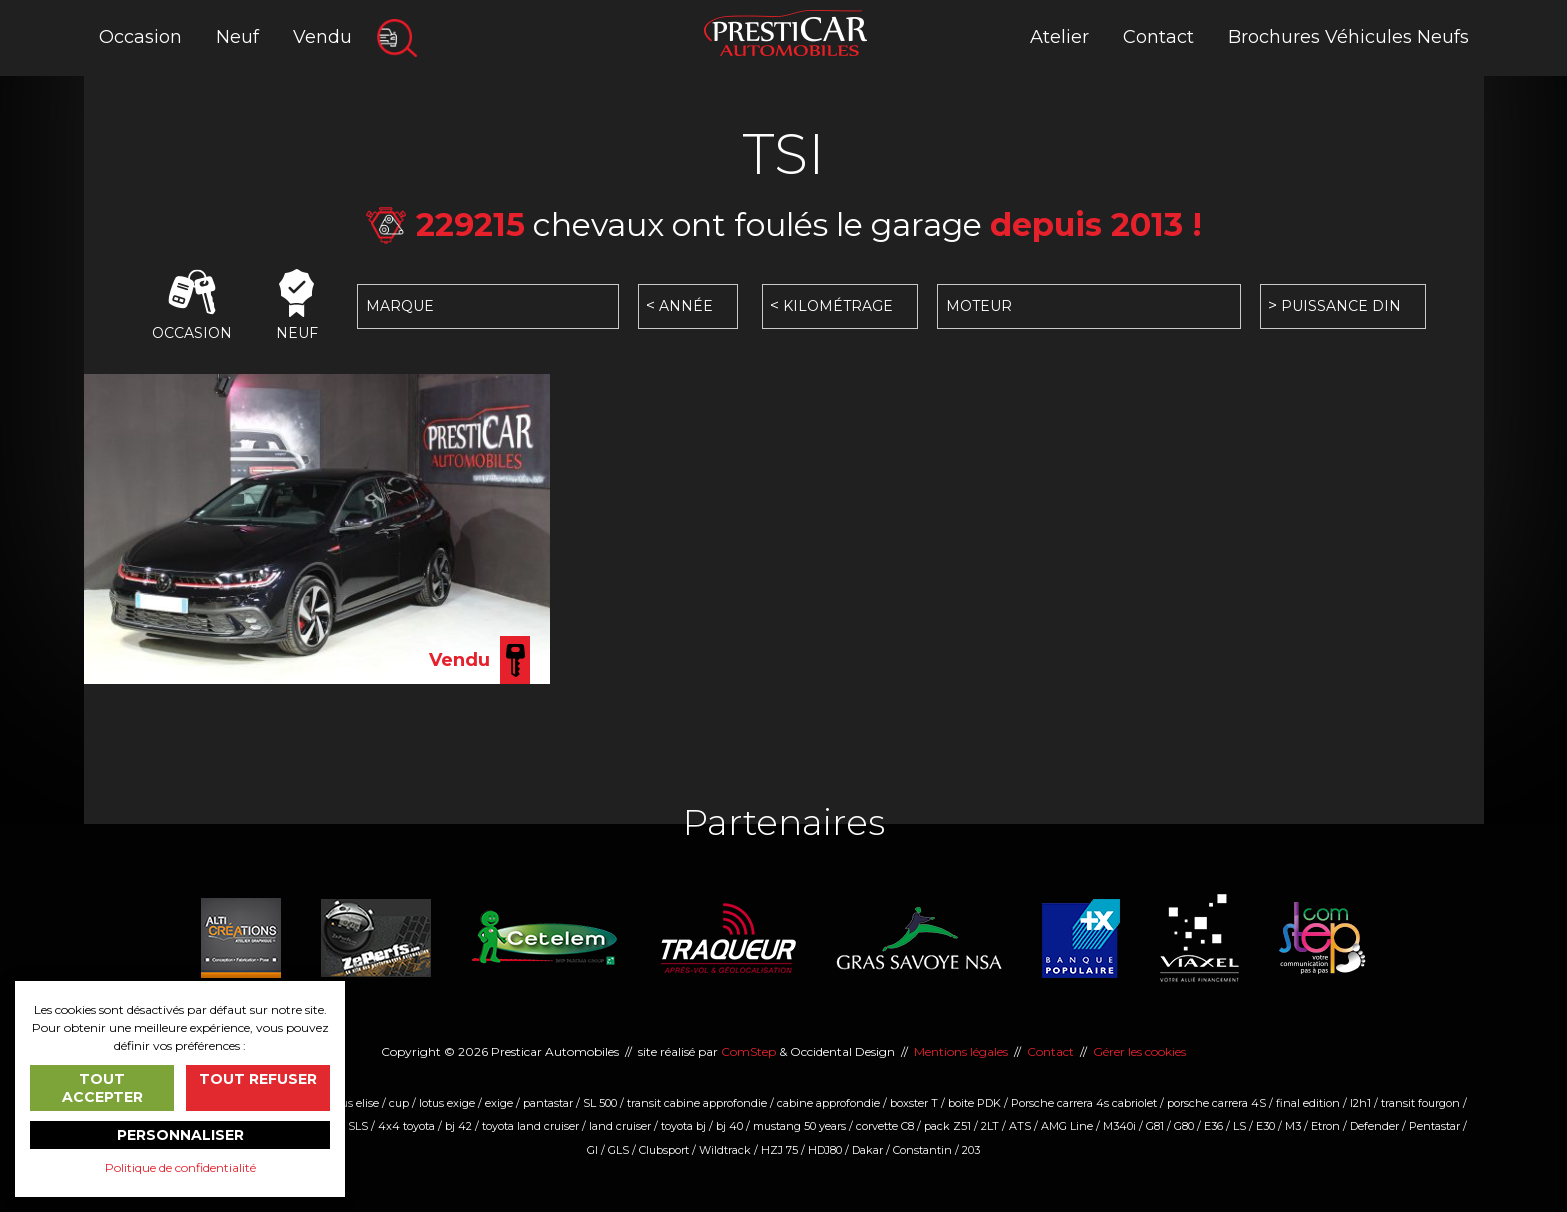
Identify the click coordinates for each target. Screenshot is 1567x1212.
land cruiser (620, 1126)
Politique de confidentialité (180, 1167)
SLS (358, 1126)
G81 (1155, 1126)
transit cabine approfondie (697, 1103)
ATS (1020, 1126)
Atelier (1059, 37)
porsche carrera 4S (1216, 1103)
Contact (1158, 37)
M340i (1119, 1126)
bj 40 (729, 1126)
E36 (1213, 1126)
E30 (1265, 1126)
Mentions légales (961, 1051)
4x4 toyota (406, 1126)
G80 (1184, 1126)
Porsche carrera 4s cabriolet (1084, 1103)
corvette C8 (885, 1126)
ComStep (748, 1051)
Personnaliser (180, 1135)
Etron (1325, 1126)
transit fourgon (1420, 1103)
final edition (1308, 1103)
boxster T (914, 1103)
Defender (1374, 1126)
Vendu (322, 37)
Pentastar (1434, 1126)
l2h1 (1360, 1103)
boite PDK (974, 1103)
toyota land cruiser (530, 1126)
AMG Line (1067, 1126)
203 (971, 1150)
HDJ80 (825, 1150)
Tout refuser (258, 1079)
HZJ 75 (779, 1150)
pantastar (548, 1103)
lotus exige (447, 1103)
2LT (990, 1126)
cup (399, 1103)
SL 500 (600, 1103)
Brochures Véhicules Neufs (1348, 37)
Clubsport (664, 1150)
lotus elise (353, 1103)
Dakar (867, 1150)
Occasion (140, 37)
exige (499, 1103)
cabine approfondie (828, 1103)
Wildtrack (725, 1150)
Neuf (237, 37)
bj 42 (458, 1126)
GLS (618, 1150)
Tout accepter (102, 1088)
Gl (592, 1150)
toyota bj (683, 1126)
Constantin (922, 1150)
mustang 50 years (799, 1126)
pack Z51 (947, 1126)
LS (1239, 1126)
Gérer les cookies (1139, 1051)
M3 (1293, 1126)
